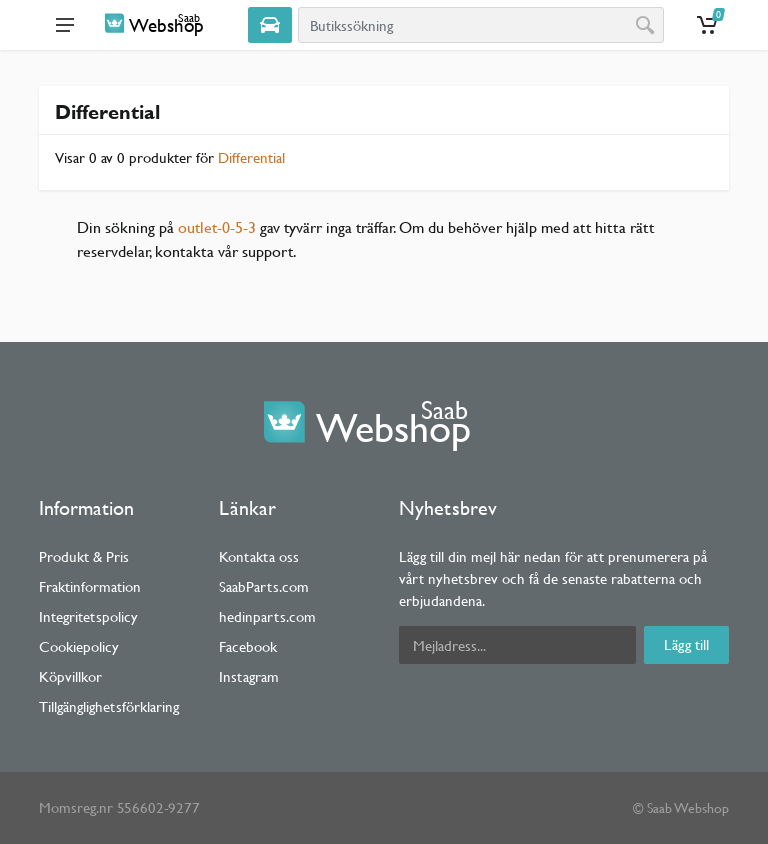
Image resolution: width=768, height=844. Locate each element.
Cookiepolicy (79, 646)
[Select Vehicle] (270, 25)
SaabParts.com (264, 586)
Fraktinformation (90, 586)
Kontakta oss (259, 556)
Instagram (249, 676)
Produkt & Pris (84, 556)
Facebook (248, 646)
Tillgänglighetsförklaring (109, 706)
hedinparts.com (267, 616)
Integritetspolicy (88, 616)
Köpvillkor (70, 676)
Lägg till (686, 644)
